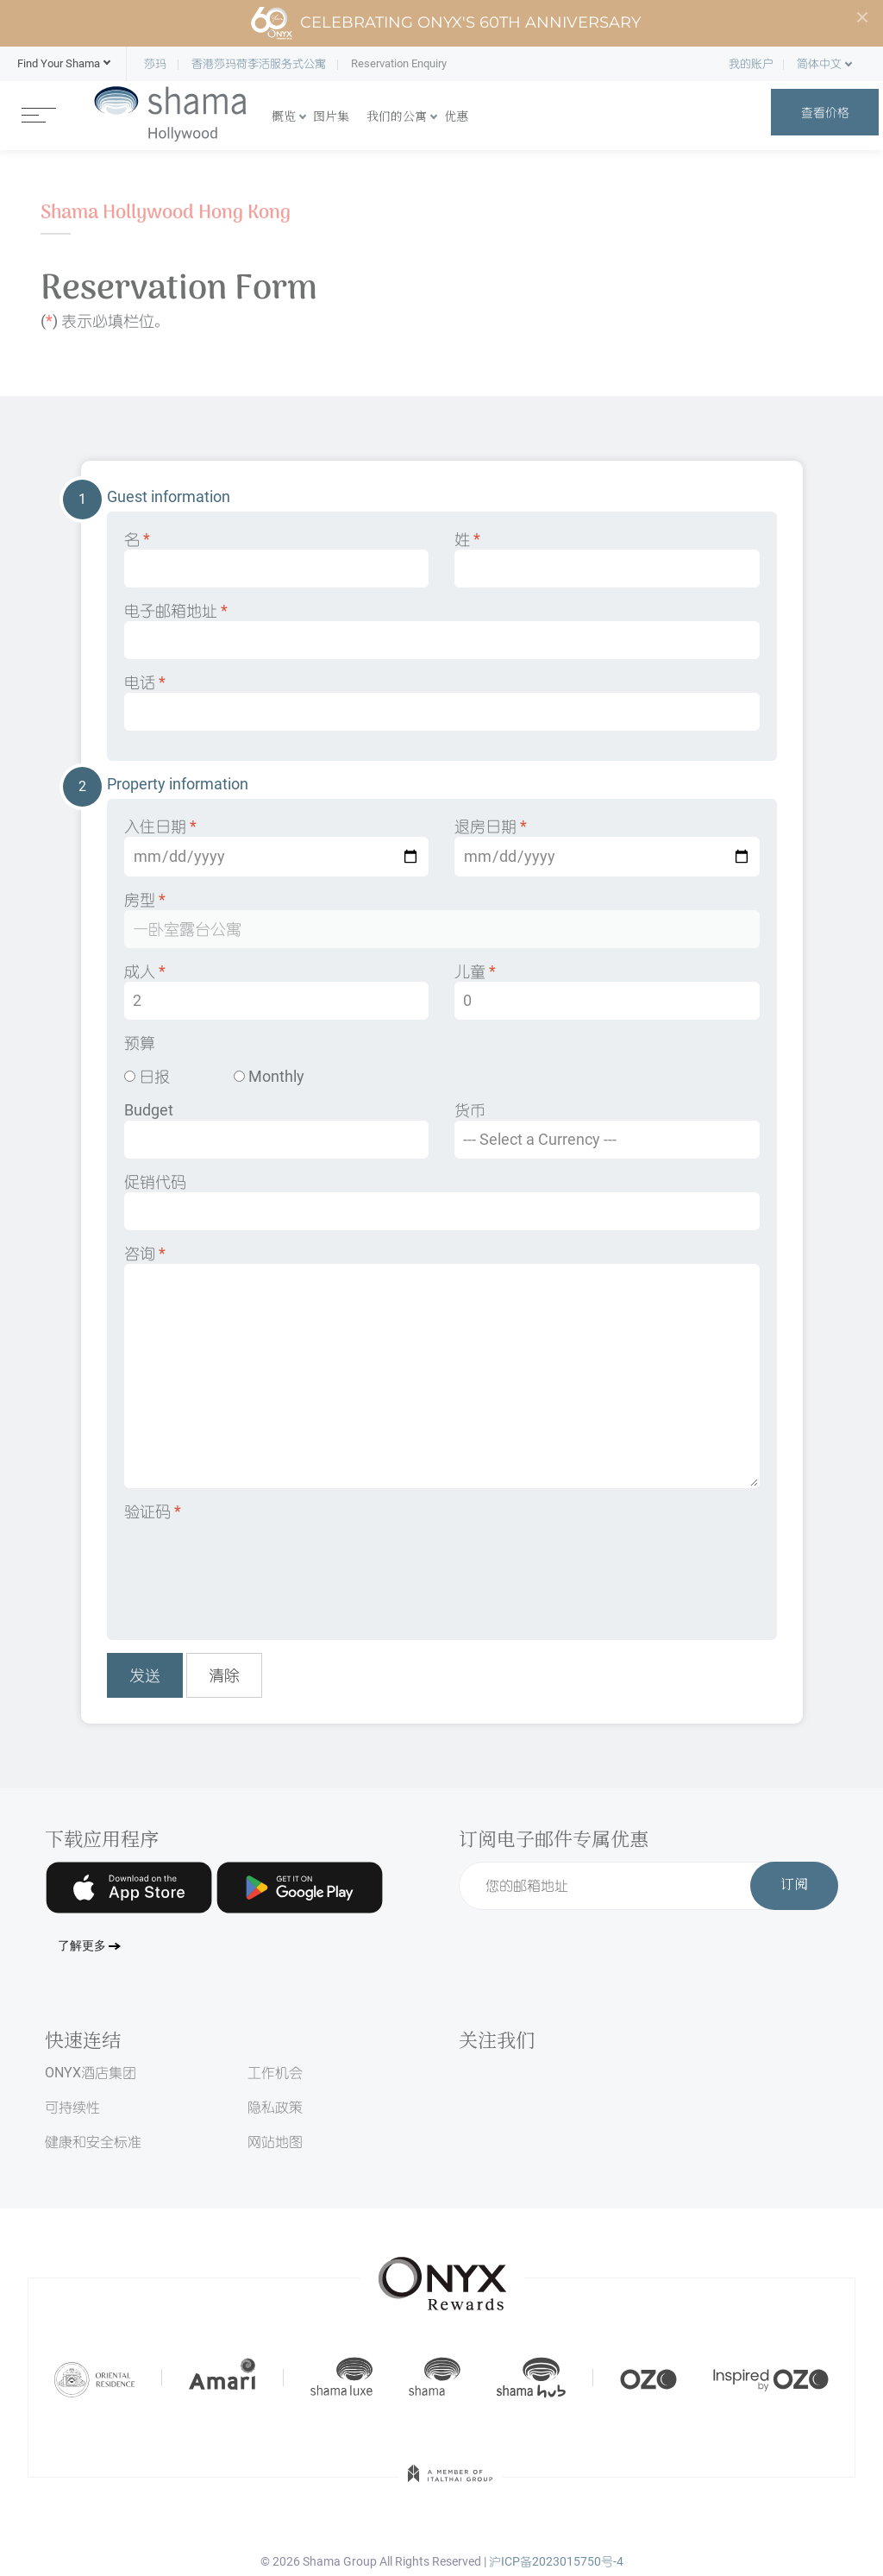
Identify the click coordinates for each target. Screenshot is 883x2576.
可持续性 (72, 2107)
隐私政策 (275, 2107)
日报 (147, 1076)
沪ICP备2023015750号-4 (556, 2561)
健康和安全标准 (93, 2141)
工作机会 (275, 2072)
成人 (276, 991)
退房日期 (607, 846)
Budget (276, 1130)
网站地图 (275, 2141)
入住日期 (276, 846)
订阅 (794, 1886)
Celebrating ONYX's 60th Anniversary (445, 23)
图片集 (331, 118)
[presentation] (255, 1568)
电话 (442, 702)
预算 (139, 1043)
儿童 (607, 991)
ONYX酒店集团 (90, 2072)
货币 (607, 1130)
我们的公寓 (396, 118)
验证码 (152, 1511)
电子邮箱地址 (442, 630)
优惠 (456, 118)
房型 (442, 919)
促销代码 (442, 1201)
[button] (58, 63)
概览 (284, 118)
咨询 (442, 1366)
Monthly (269, 1076)
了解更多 (82, 1947)
